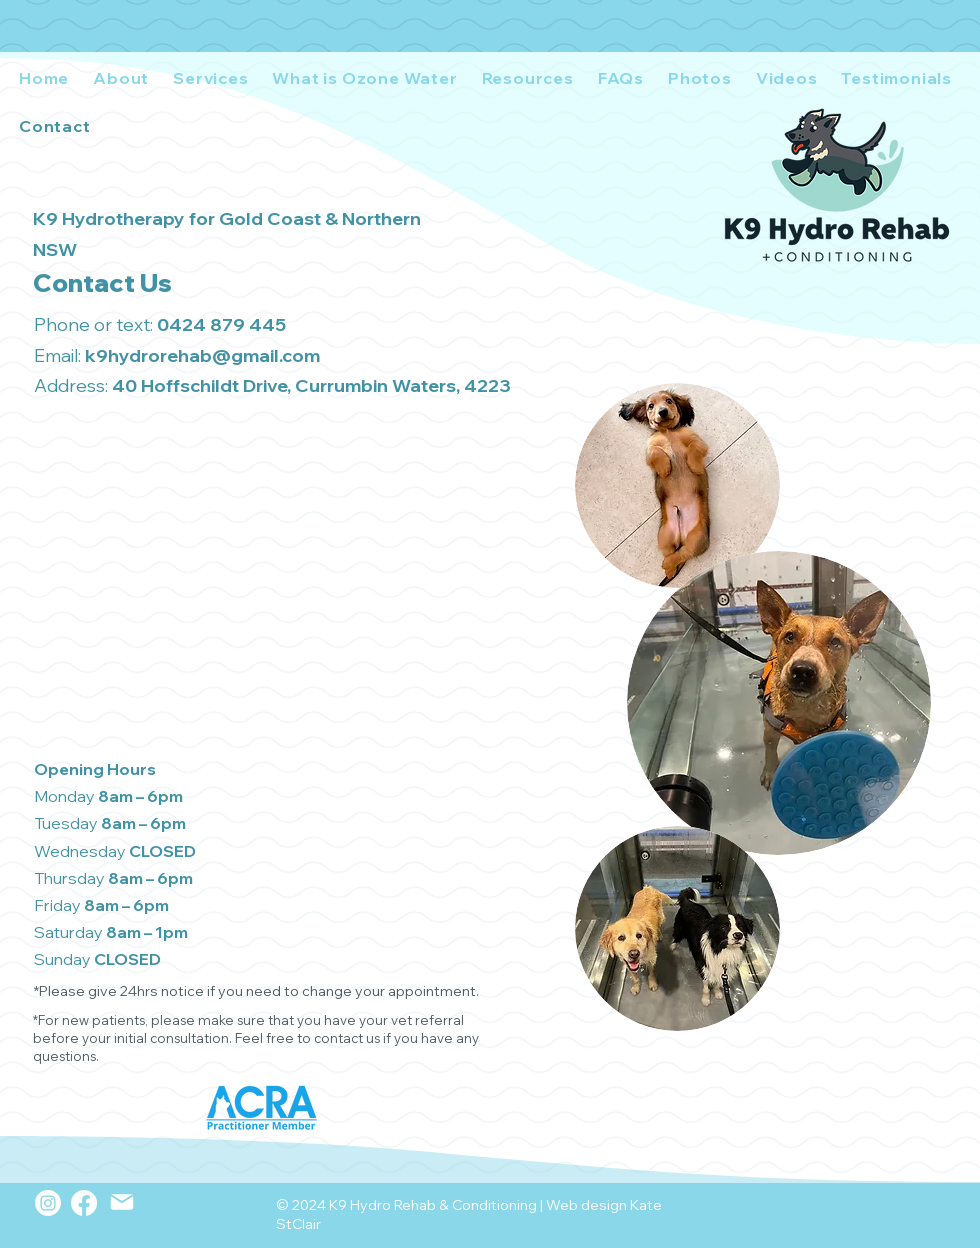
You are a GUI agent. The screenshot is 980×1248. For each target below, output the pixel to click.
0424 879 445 (221, 324)
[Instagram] (48, 1203)
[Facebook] (84, 1203)
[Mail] (122, 1202)
